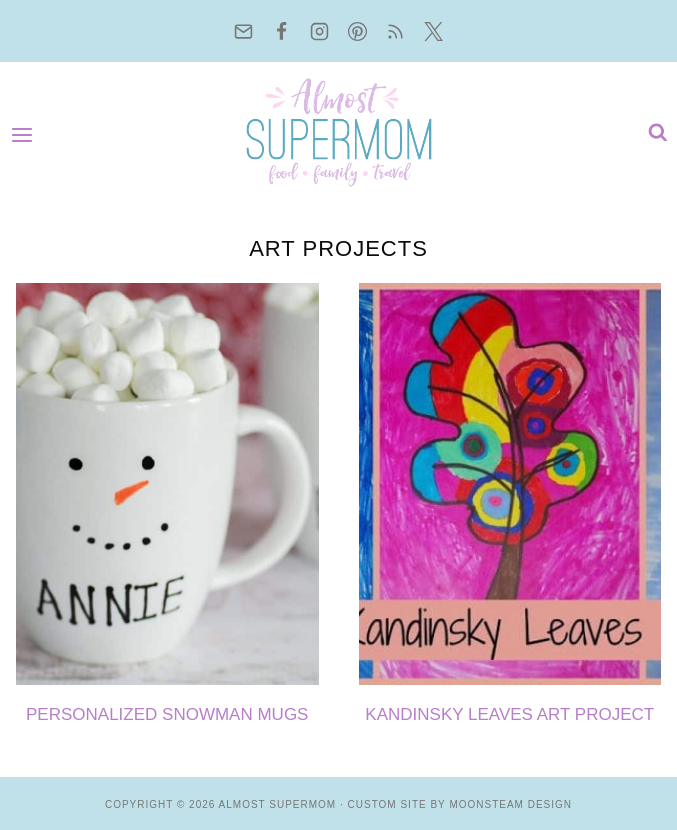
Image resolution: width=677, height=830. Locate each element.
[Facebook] (282, 31)
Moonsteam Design (510, 804)
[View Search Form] (653, 133)
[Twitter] (434, 31)
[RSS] (396, 31)
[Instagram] (320, 31)
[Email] (244, 31)
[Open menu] (27, 132)
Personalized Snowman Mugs (167, 714)
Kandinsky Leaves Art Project (509, 714)
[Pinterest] (358, 31)
